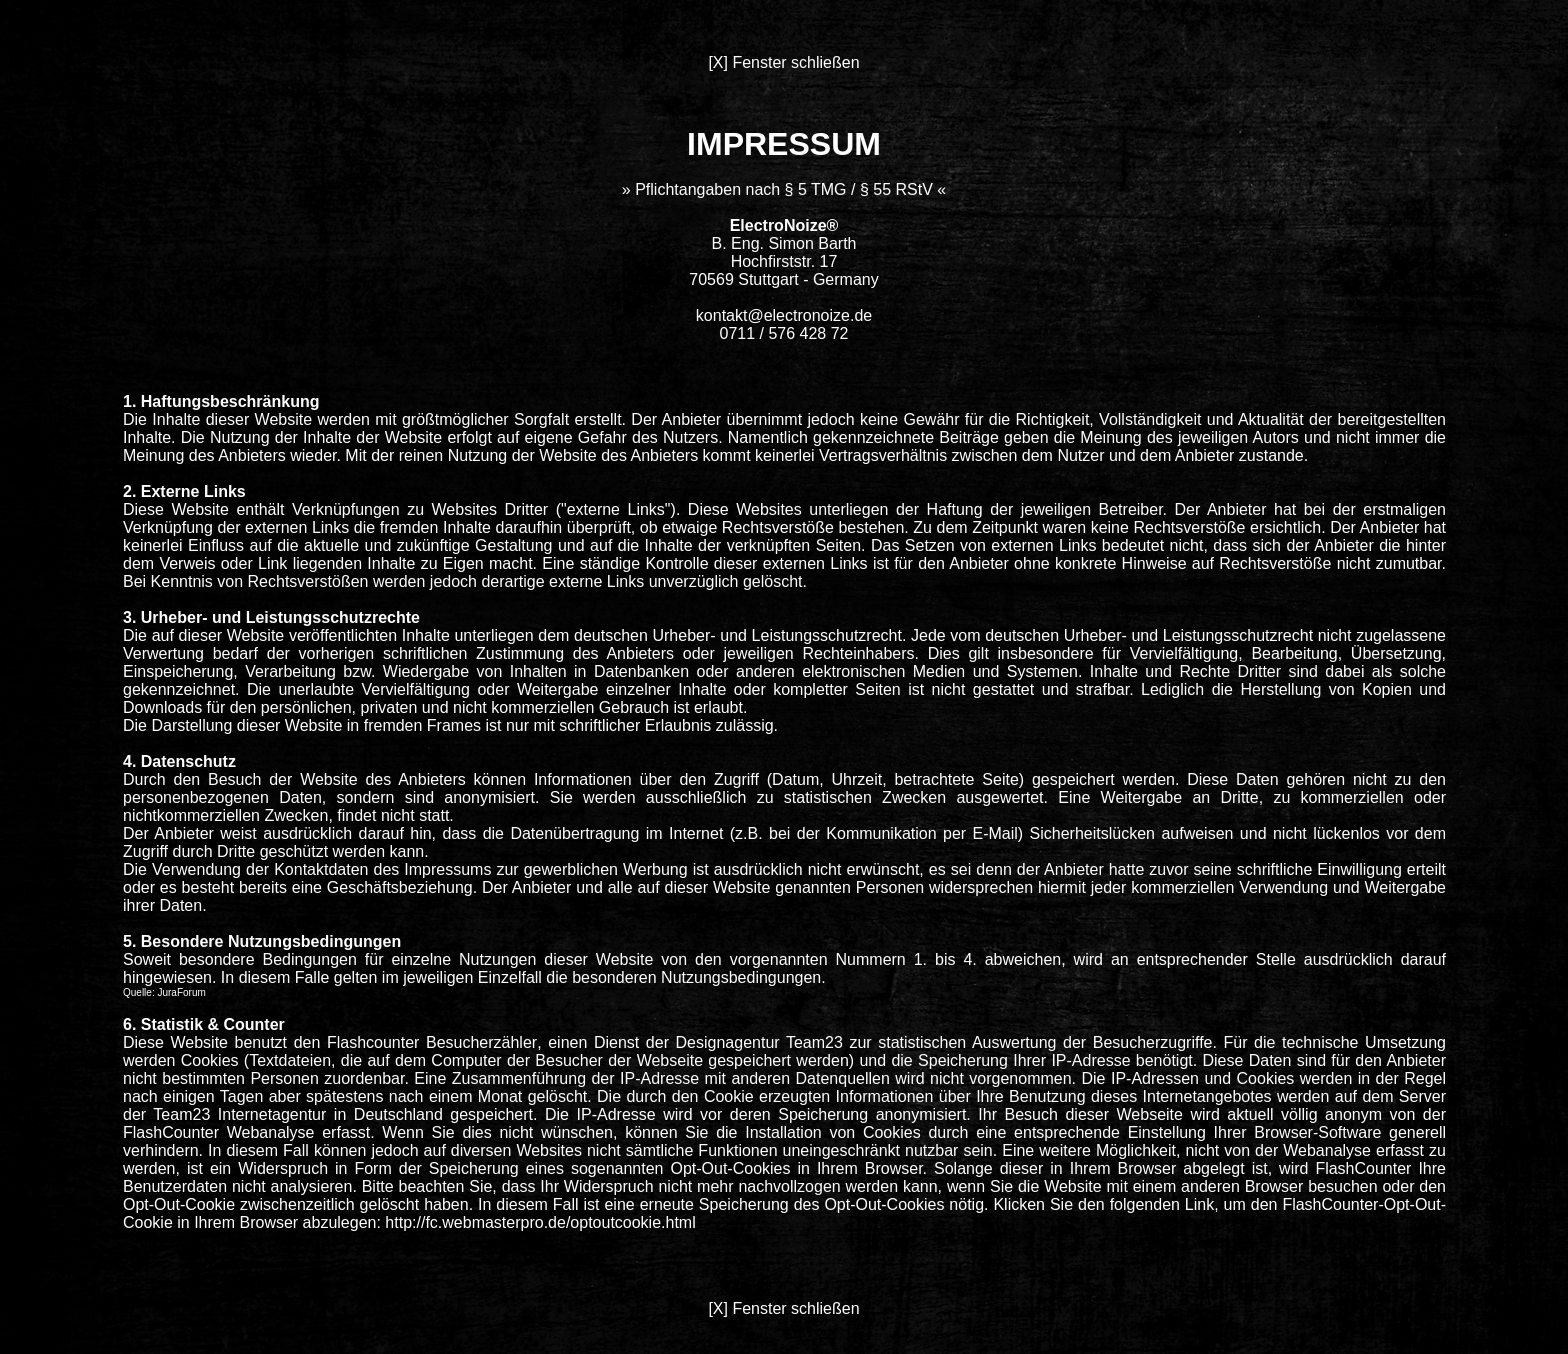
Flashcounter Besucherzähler (432, 1042)
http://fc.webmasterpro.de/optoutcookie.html (540, 1222)
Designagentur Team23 (759, 1042)
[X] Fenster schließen (783, 62)
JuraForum (181, 992)
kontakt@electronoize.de (784, 315)
